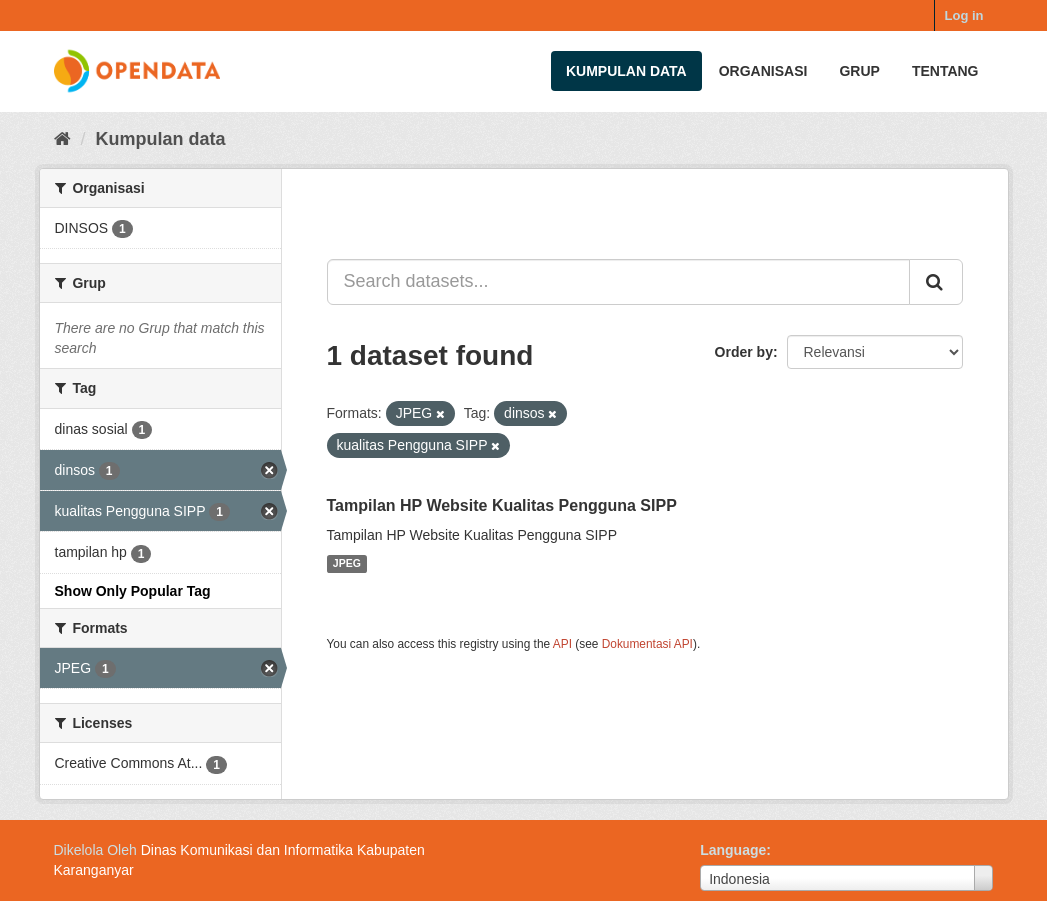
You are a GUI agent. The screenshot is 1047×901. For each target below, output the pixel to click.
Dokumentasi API (647, 644)
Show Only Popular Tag (133, 591)
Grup (859, 71)
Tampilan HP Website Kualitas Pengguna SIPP (502, 505)
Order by (744, 352)
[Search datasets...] (618, 282)
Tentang (945, 71)
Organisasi (763, 71)
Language (733, 850)
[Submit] (936, 282)
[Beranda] (62, 139)
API (562, 644)
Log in (964, 15)
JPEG (347, 564)
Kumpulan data (626, 71)
